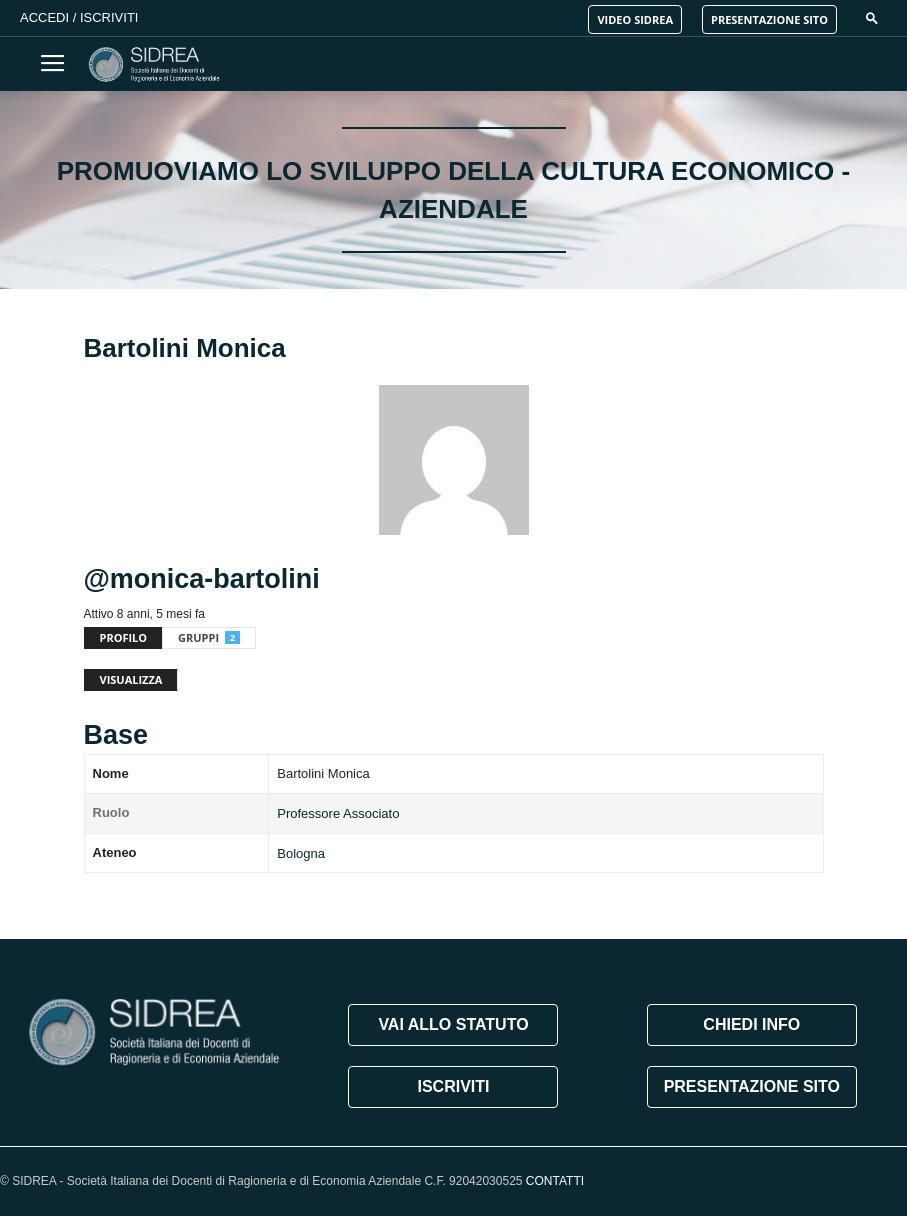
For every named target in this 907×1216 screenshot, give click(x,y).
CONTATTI (555, 1181)
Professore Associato (338, 813)
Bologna (301, 853)
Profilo (124, 637)
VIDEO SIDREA (635, 19)
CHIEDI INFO (751, 1024)
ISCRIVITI (453, 1086)
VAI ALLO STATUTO (453, 1024)
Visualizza (131, 679)
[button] (872, 17)
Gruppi (209, 637)
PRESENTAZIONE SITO (769, 19)
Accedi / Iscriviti (79, 17)
